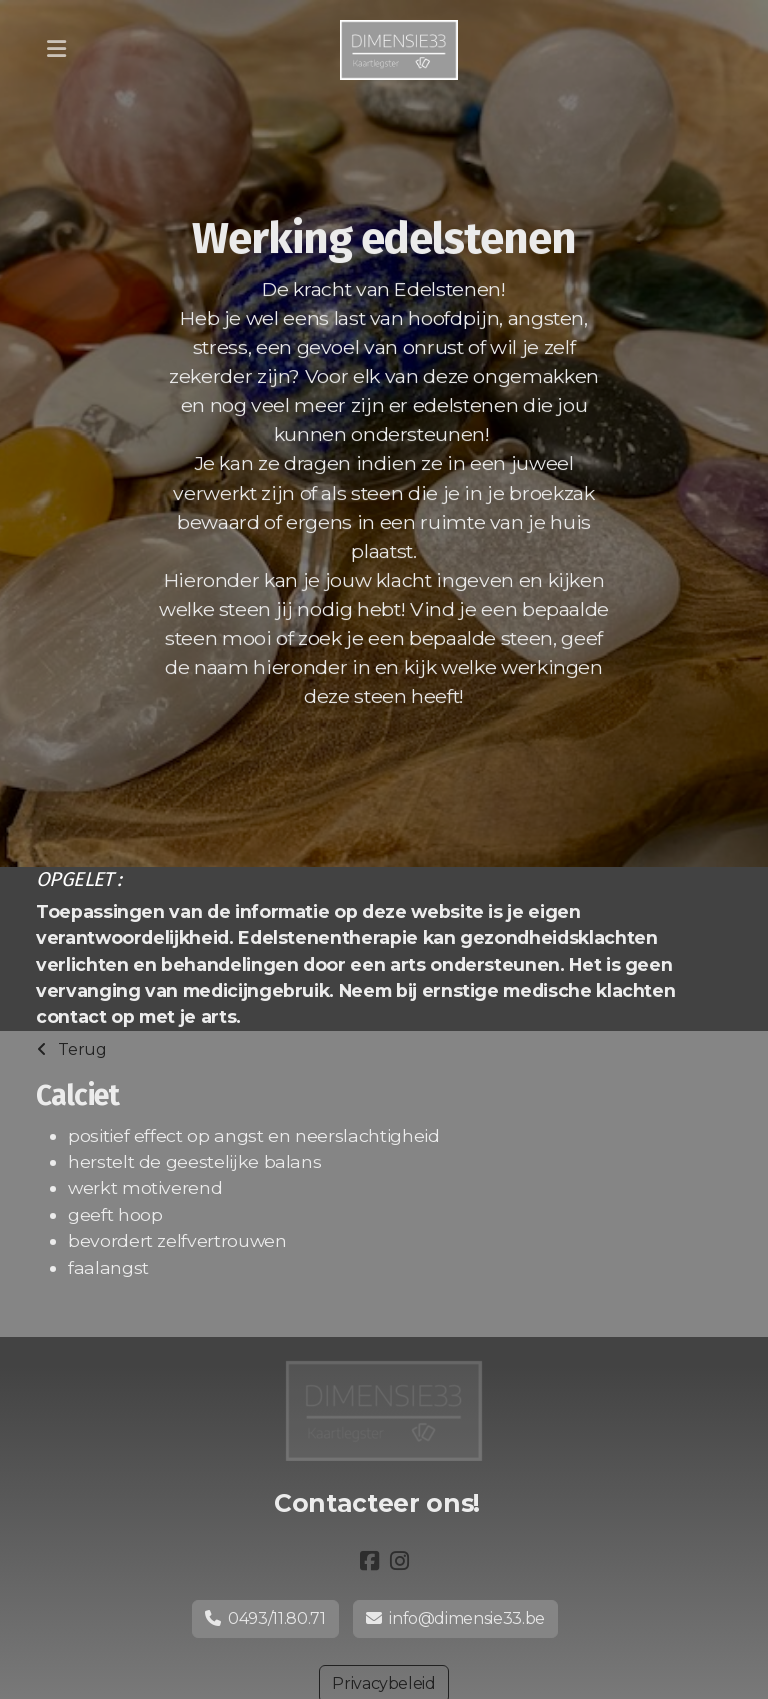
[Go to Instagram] (399, 1561)
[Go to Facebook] (369, 1561)
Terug (72, 1049)
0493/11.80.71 (265, 1618)
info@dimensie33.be (455, 1618)
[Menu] (56, 50)
